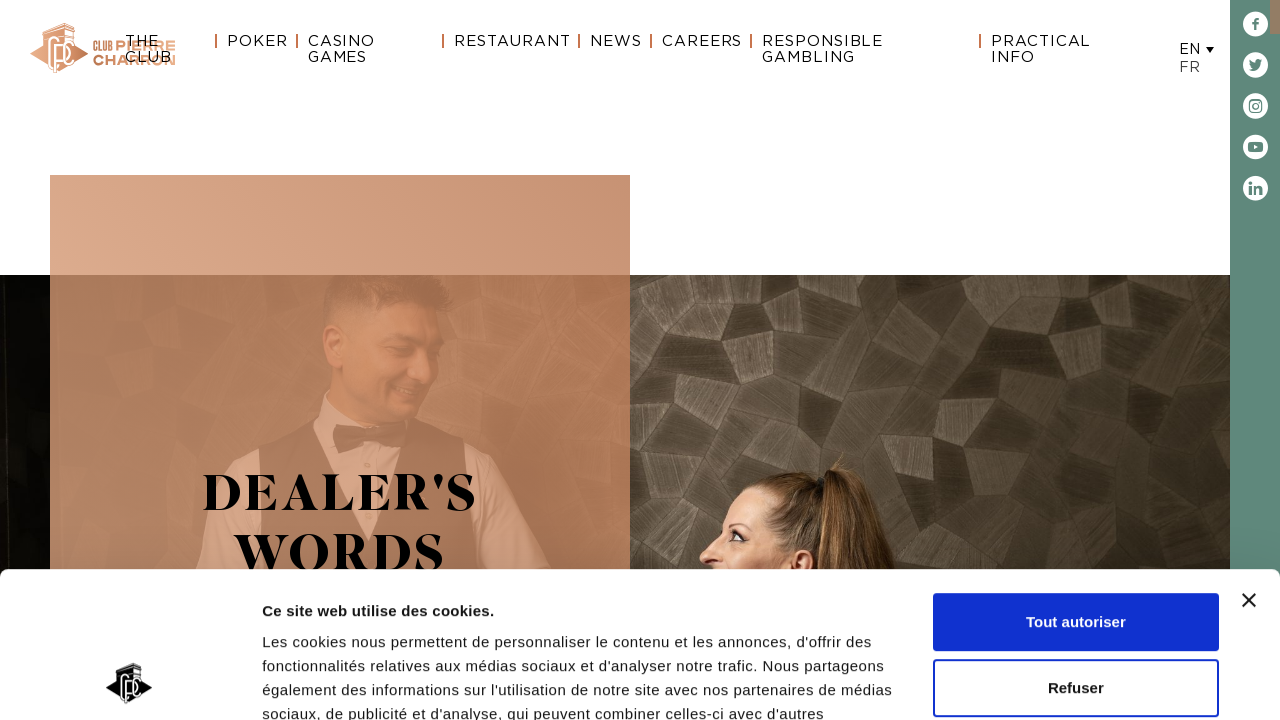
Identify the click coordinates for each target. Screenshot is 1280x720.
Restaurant (512, 41)
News (616, 41)
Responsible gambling (822, 49)
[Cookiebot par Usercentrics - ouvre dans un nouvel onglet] (129, 681)
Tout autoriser (1076, 485)
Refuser (1076, 550)
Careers (702, 41)
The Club (148, 49)
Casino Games (341, 49)
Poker (257, 41)
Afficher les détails (329, 680)
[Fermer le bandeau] (1249, 464)
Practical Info (1041, 49)
